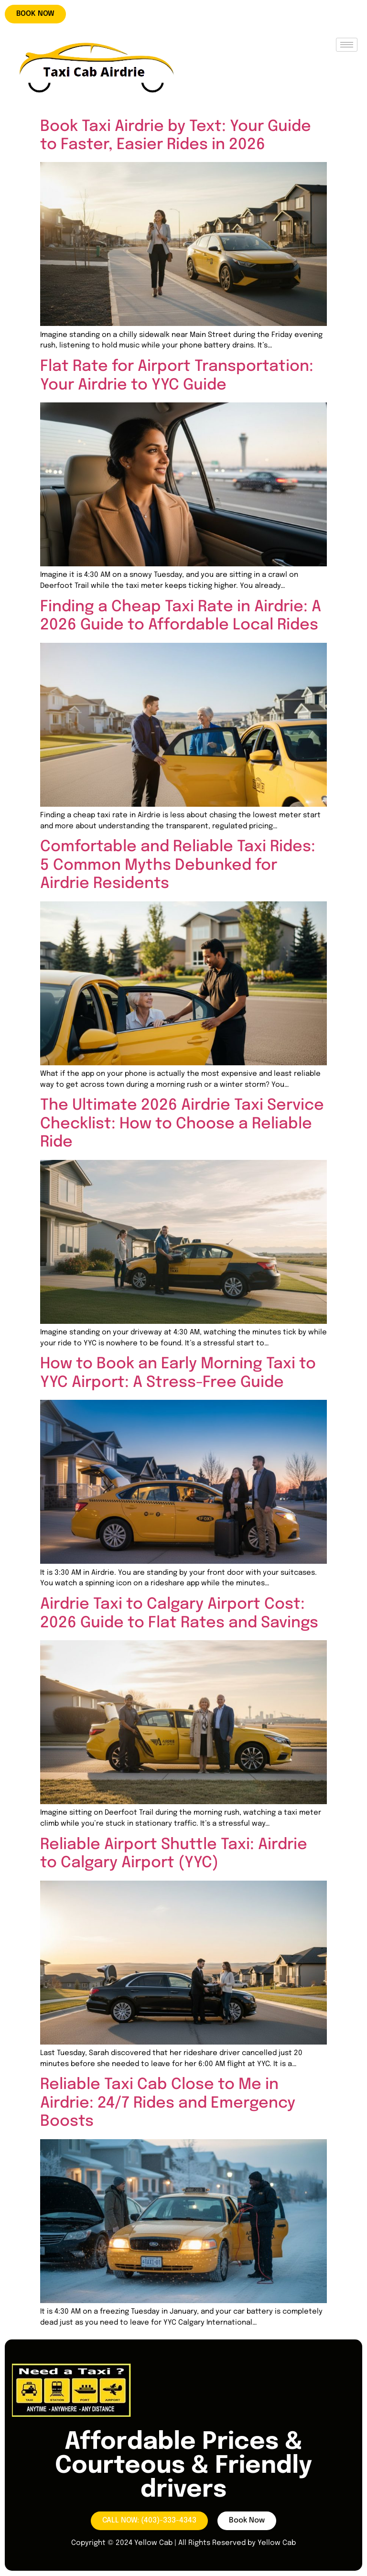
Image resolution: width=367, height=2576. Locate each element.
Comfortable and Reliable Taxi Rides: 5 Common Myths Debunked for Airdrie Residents (177, 865)
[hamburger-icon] (346, 45)
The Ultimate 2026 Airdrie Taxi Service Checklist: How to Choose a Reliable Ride (182, 1124)
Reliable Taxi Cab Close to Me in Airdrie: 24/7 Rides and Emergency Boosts (167, 2103)
